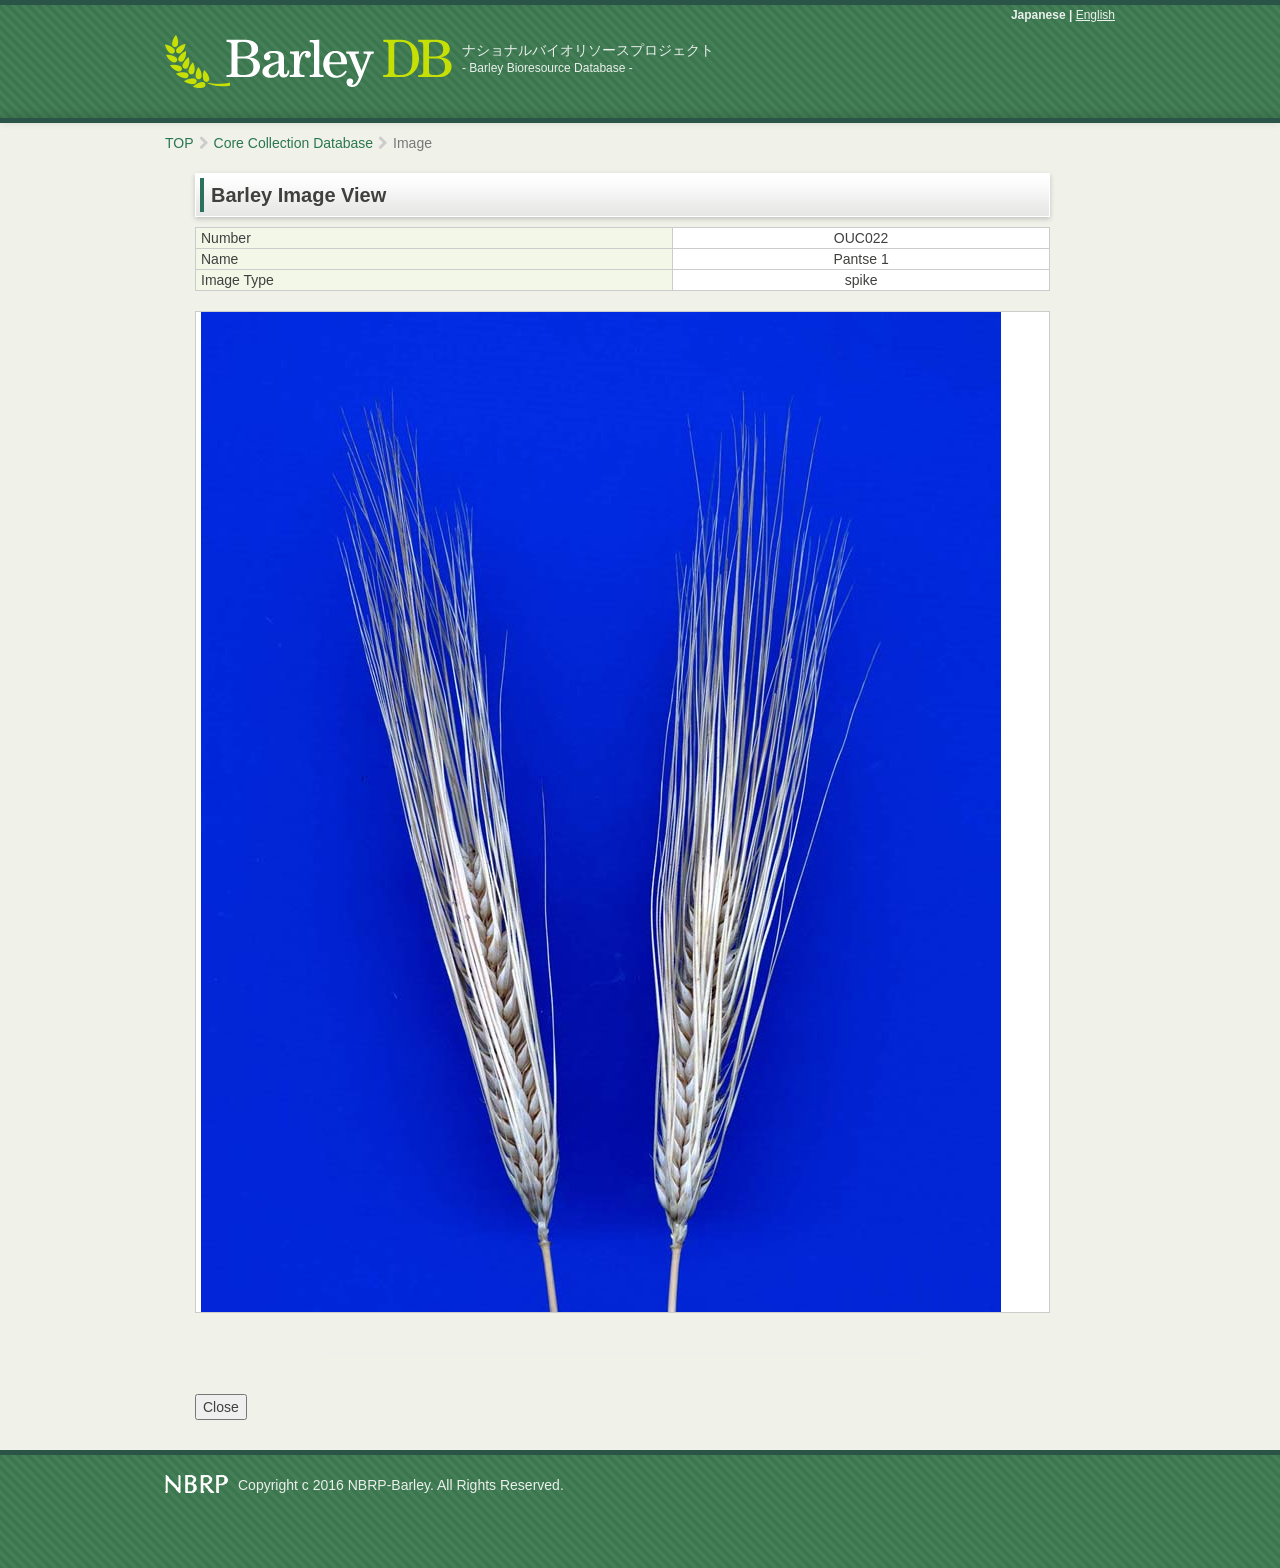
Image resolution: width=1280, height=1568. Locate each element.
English (1095, 15)
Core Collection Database (294, 143)
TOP (179, 143)
